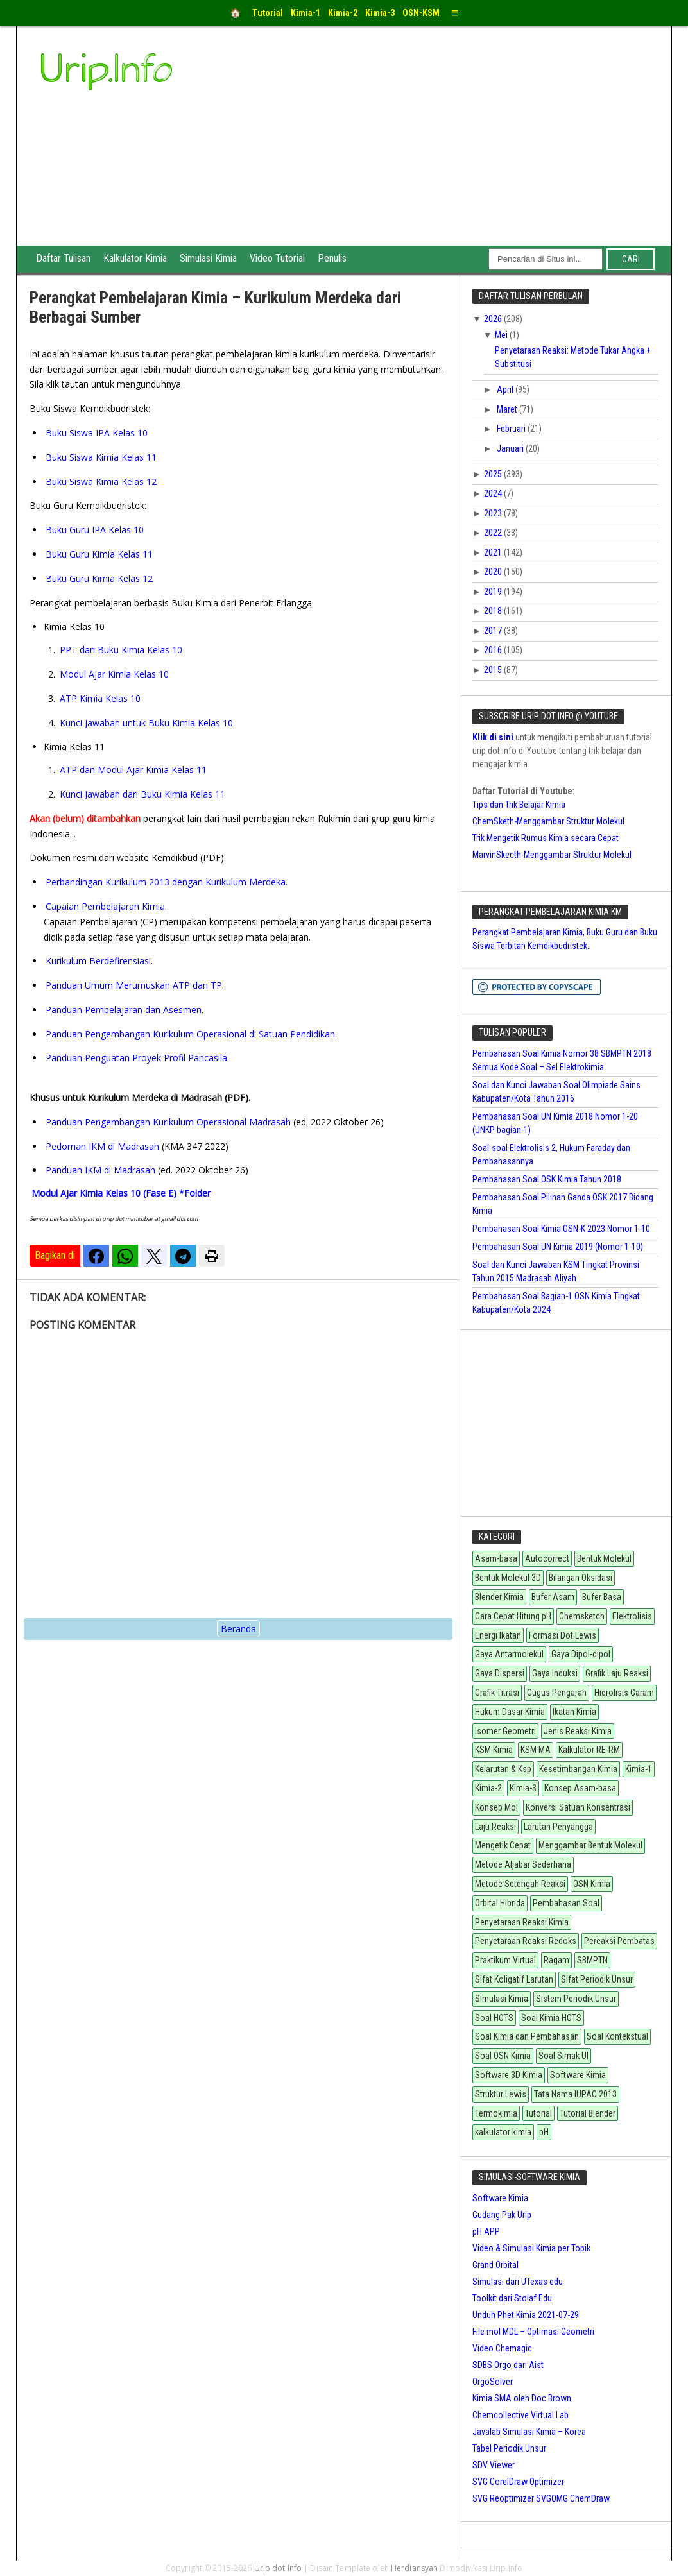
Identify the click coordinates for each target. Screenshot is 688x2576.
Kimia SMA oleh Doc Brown (521, 2398)
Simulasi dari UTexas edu (517, 2281)
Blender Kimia (499, 1597)
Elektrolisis (632, 1616)
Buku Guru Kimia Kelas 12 (99, 578)
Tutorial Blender (587, 2113)
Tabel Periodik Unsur (509, 2448)
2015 (494, 670)
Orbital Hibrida (500, 1903)
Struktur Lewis (500, 2094)
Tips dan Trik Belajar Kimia (518, 804)
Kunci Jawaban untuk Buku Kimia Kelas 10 (146, 723)
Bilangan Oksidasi (580, 1578)
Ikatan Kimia (574, 1712)
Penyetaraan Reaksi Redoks (525, 1941)
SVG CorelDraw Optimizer (518, 2482)
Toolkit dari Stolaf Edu (512, 2298)
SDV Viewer (493, 2465)
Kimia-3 (523, 1788)
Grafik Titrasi (497, 1692)
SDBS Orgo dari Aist (508, 2365)
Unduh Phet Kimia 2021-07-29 (525, 2315)
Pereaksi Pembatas (619, 1941)
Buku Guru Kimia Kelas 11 (99, 554)
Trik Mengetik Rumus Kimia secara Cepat (545, 838)
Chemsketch (582, 1616)
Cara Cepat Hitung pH (513, 1616)
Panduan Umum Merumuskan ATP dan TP (134, 985)
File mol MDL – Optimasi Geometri (533, 2331)
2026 (494, 319)
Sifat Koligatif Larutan (514, 1979)
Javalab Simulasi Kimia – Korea (529, 2432)
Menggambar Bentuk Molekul (590, 1845)
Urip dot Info (278, 2568)
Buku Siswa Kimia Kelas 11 (101, 457)
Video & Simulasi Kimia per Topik (531, 2248)
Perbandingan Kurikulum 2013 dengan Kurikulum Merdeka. (167, 882)
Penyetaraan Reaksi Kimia (522, 1922)
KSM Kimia (494, 1749)
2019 (494, 591)
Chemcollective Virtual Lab (520, 2415)
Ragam (556, 1960)
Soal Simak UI (563, 2056)
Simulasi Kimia (208, 258)
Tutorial (538, 2113)
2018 (494, 611)
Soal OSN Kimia (503, 2056)
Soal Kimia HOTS (551, 2018)
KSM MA (535, 1749)
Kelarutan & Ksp (503, 1769)
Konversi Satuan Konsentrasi (578, 1807)
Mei (502, 335)
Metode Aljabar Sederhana (523, 1864)
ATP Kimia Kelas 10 (100, 698)
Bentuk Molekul (604, 1558)
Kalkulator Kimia (135, 258)
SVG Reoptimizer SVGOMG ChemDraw (541, 2498)
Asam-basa (496, 1558)
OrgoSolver (492, 2381)
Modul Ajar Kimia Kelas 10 (114, 674)
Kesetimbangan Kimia (578, 1769)
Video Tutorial (277, 258)
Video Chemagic (502, 2348)
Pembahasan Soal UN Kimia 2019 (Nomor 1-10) (557, 1246)
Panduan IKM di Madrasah (100, 1170)
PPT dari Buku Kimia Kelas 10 (121, 650)
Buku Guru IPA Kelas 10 (95, 530)
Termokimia (496, 2113)
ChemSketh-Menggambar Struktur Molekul (548, 821)
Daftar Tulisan (63, 258)
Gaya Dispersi (499, 1673)
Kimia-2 (488, 1788)
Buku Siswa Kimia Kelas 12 (101, 481)
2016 (494, 650)
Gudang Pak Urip (501, 2215)
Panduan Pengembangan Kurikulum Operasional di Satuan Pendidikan (190, 1034)
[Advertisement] (441, 149)
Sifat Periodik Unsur (597, 1979)
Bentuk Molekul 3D (508, 1578)
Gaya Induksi (555, 1673)
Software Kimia (578, 2075)
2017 (494, 631)
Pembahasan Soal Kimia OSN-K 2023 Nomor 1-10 (561, 1229)
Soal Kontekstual (617, 2036)
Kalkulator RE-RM (589, 1749)
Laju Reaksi (495, 1826)
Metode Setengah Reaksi (520, 1884)
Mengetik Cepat (503, 1845)
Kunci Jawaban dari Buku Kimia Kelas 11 (142, 794)
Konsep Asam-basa (580, 1788)
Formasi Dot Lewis (562, 1635)
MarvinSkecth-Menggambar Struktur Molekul (552, 854)
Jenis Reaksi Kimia (578, 1731)
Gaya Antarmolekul (509, 1654)
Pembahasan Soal (566, 1903)
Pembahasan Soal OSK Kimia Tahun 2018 (546, 1179)
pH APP (486, 2231)
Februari (512, 428)
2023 (494, 513)
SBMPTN (592, 1960)
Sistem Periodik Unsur (576, 1998)
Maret (508, 409)
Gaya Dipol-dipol (580, 1654)
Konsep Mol (496, 1807)
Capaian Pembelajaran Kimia (105, 906)
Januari (511, 448)
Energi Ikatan (498, 1635)
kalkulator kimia (503, 2132)
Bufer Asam (552, 1597)
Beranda (238, 1629)
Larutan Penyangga (558, 1826)
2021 (494, 552)
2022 (494, 532)
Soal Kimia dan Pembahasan (527, 2036)
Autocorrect (547, 1558)
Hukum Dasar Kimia (510, 1712)
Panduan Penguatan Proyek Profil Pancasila (136, 1058)
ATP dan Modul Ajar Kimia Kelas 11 (133, 769)
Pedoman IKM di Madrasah (102, 1146)
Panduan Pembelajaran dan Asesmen (124, 1009)
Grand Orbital (495, 2265)
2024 (494, 493)
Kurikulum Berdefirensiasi (98, 961)
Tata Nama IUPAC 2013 (575, 2094)
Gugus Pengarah (557, 1692)
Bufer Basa (601, 1597)
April (506, 389)
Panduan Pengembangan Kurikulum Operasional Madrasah (168, 1122)
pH (544, 2132)
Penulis (332, 258)
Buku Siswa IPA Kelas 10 (97, 433)
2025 (494, 474)
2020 (494, 572)
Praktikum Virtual (505, 1960)
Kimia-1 (638, 1769)
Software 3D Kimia (508, 2075)
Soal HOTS (494, 2018)
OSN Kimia (591, 1884)
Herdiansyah (414, 2568)
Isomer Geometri (505, 1731)
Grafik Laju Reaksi (616, 1673)
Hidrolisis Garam (624, 1692)
